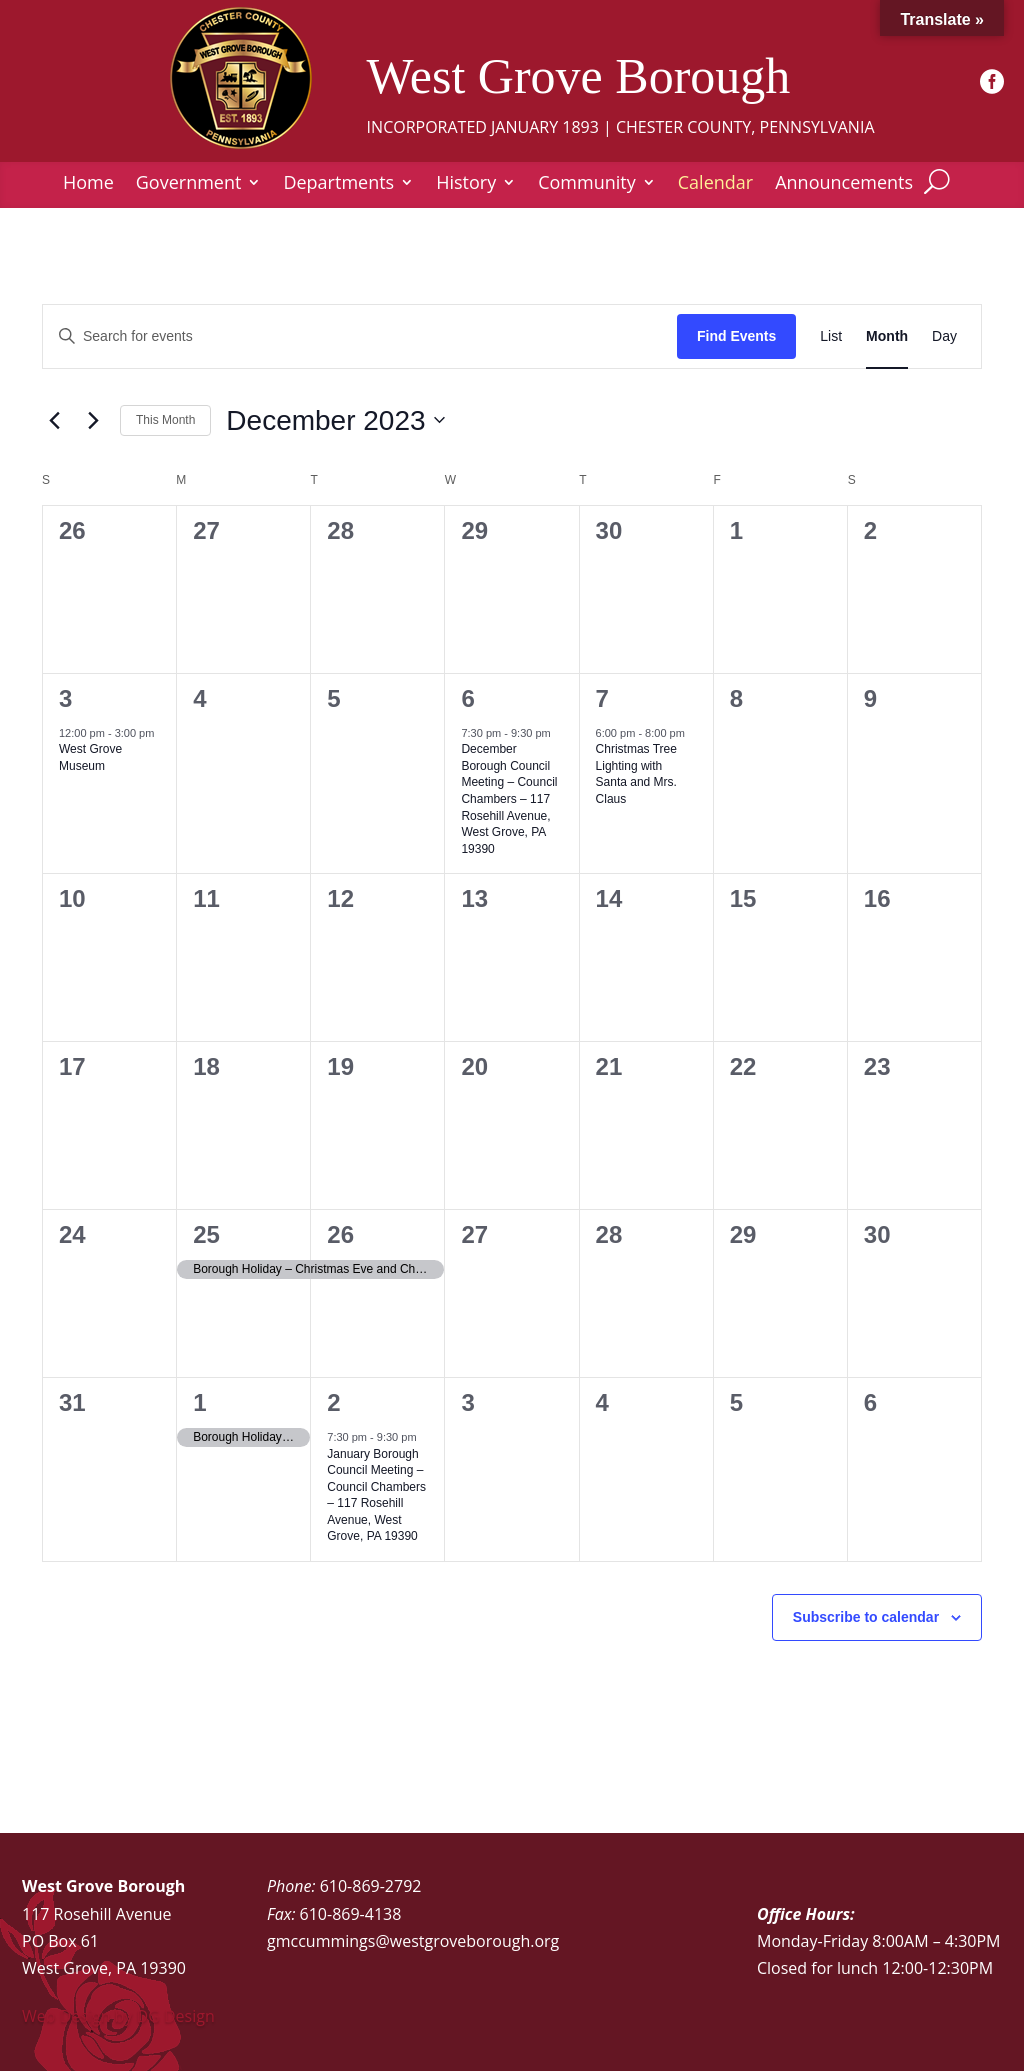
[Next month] (93, 420)
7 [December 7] (602, 698)
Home (88, 184)
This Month (165, 420)
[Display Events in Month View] (887, 336)
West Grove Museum (90, 757)
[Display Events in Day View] (944, 336)
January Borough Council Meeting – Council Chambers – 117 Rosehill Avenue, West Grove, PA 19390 (376, 1495)
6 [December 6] (467, 698)
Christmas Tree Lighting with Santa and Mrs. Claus (636, 774)
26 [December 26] (340, 1234)
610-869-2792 (371, 1886)
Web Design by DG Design (118, 2016)
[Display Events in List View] (831, 336)
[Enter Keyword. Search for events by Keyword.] (360, 336)
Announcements (844, 184)
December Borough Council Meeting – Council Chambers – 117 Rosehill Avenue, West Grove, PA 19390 (509, 798)
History (466, 184)
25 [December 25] (206, 1234)
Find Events (736, 336)
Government (189, 184)
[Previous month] (54, 420)
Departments (338, 184)
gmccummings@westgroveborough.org (413, 1941)
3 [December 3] (65, 698)
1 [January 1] (199, 1402)
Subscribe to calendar (866, 1617)
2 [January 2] (333, 1402)
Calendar (715, 184)
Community (587, 184)
